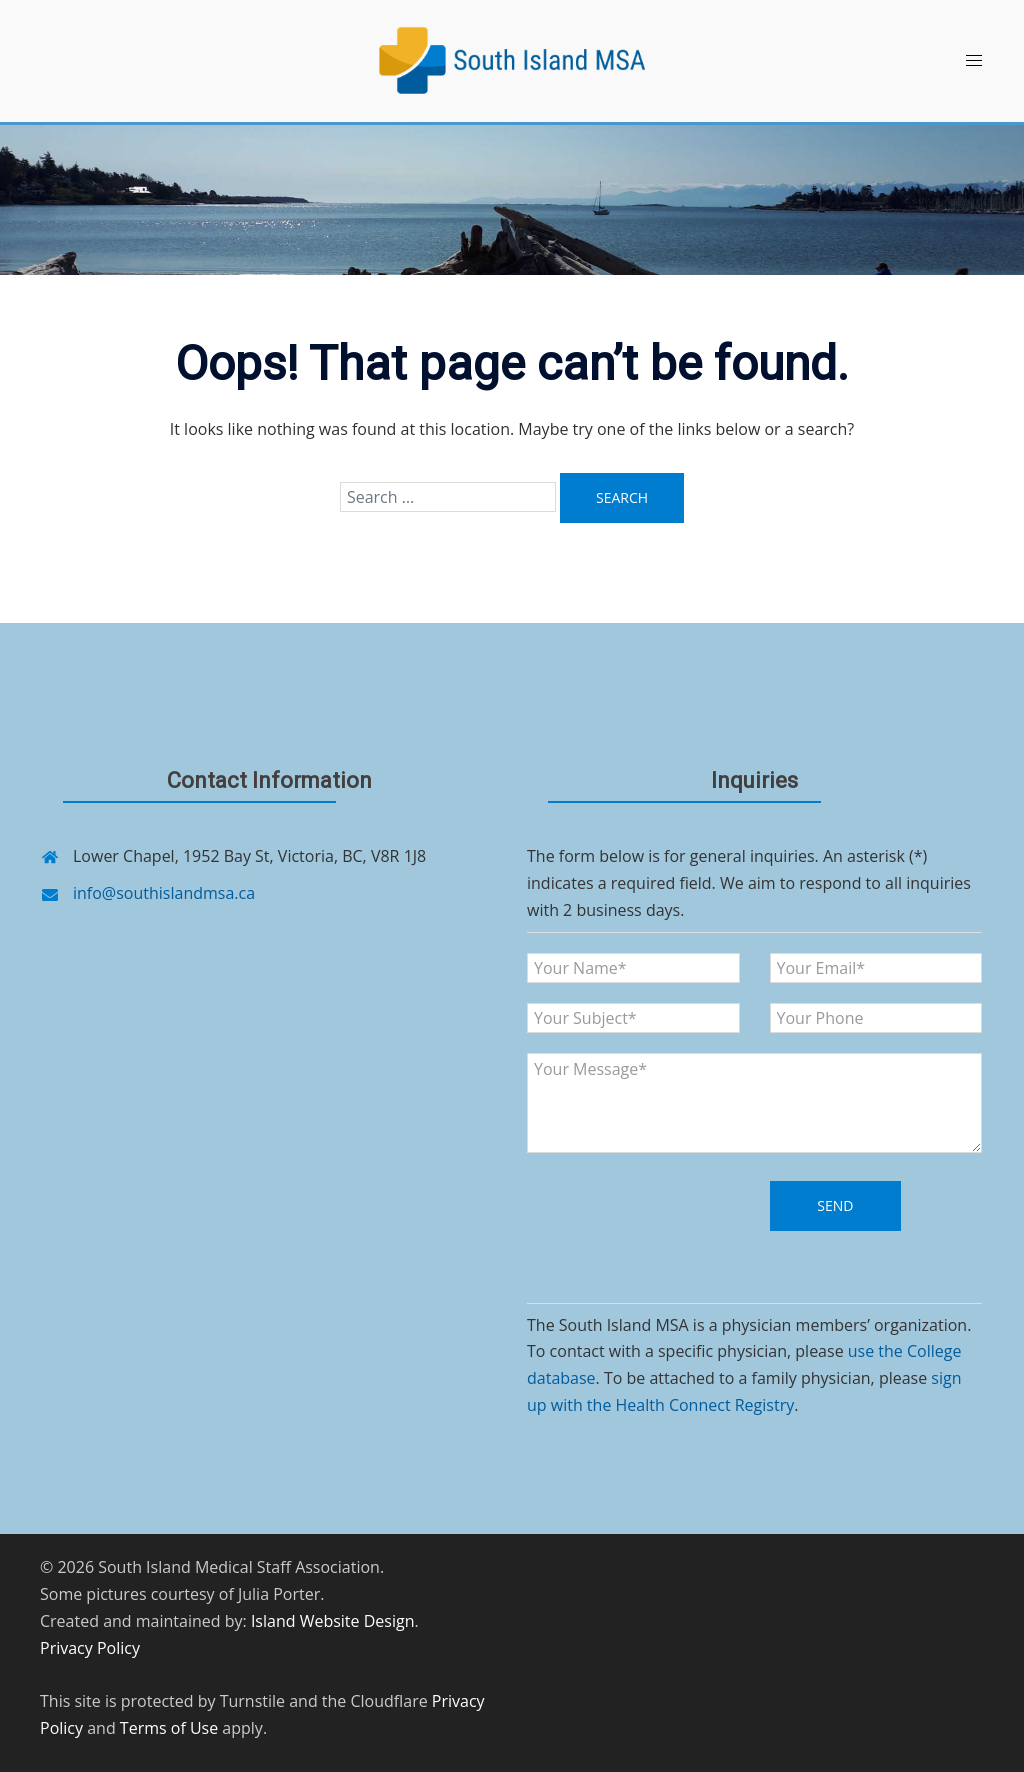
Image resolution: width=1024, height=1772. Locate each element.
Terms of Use (169, 1728)
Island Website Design (333, 1621)
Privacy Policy (90, 1648)
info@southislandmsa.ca (164, 893)
